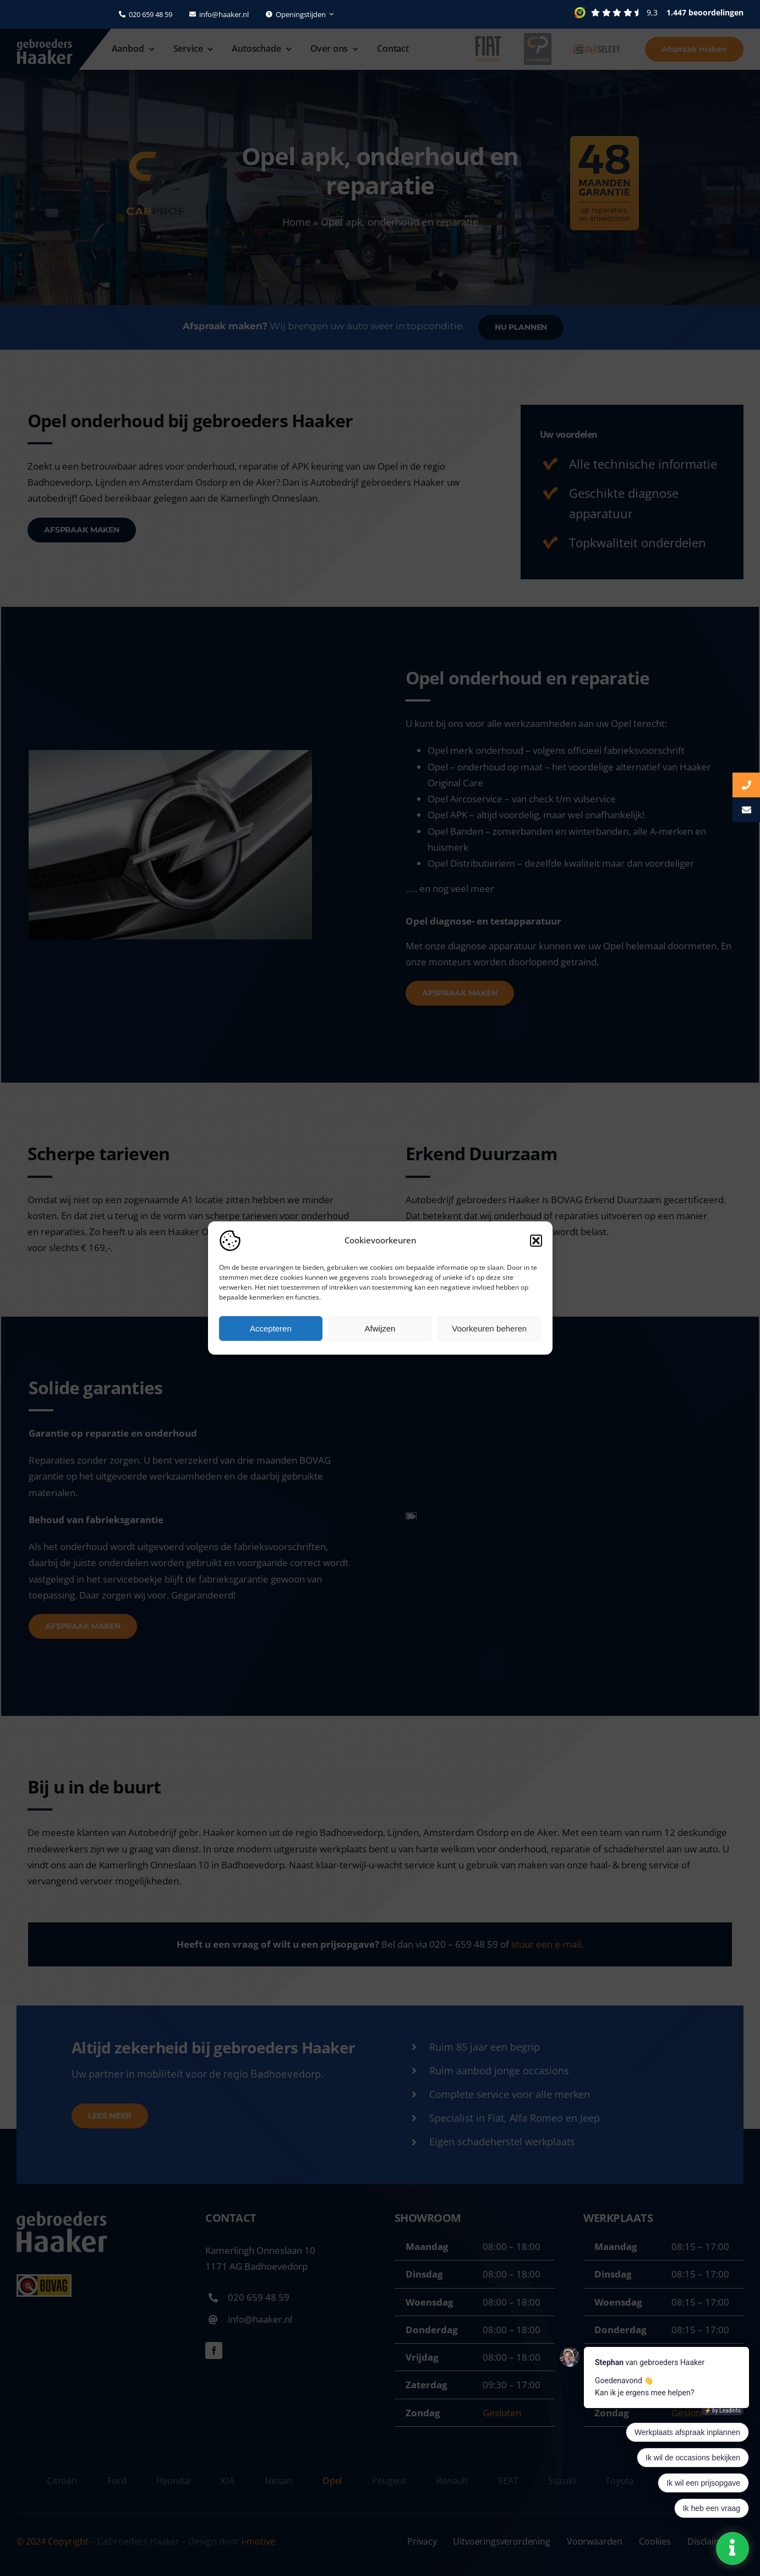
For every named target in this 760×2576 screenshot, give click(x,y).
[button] (536, 1240)
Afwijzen (380, 1328)
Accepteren (271, 1328)
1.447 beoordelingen (704, 12)
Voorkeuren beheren (489, 1328)
